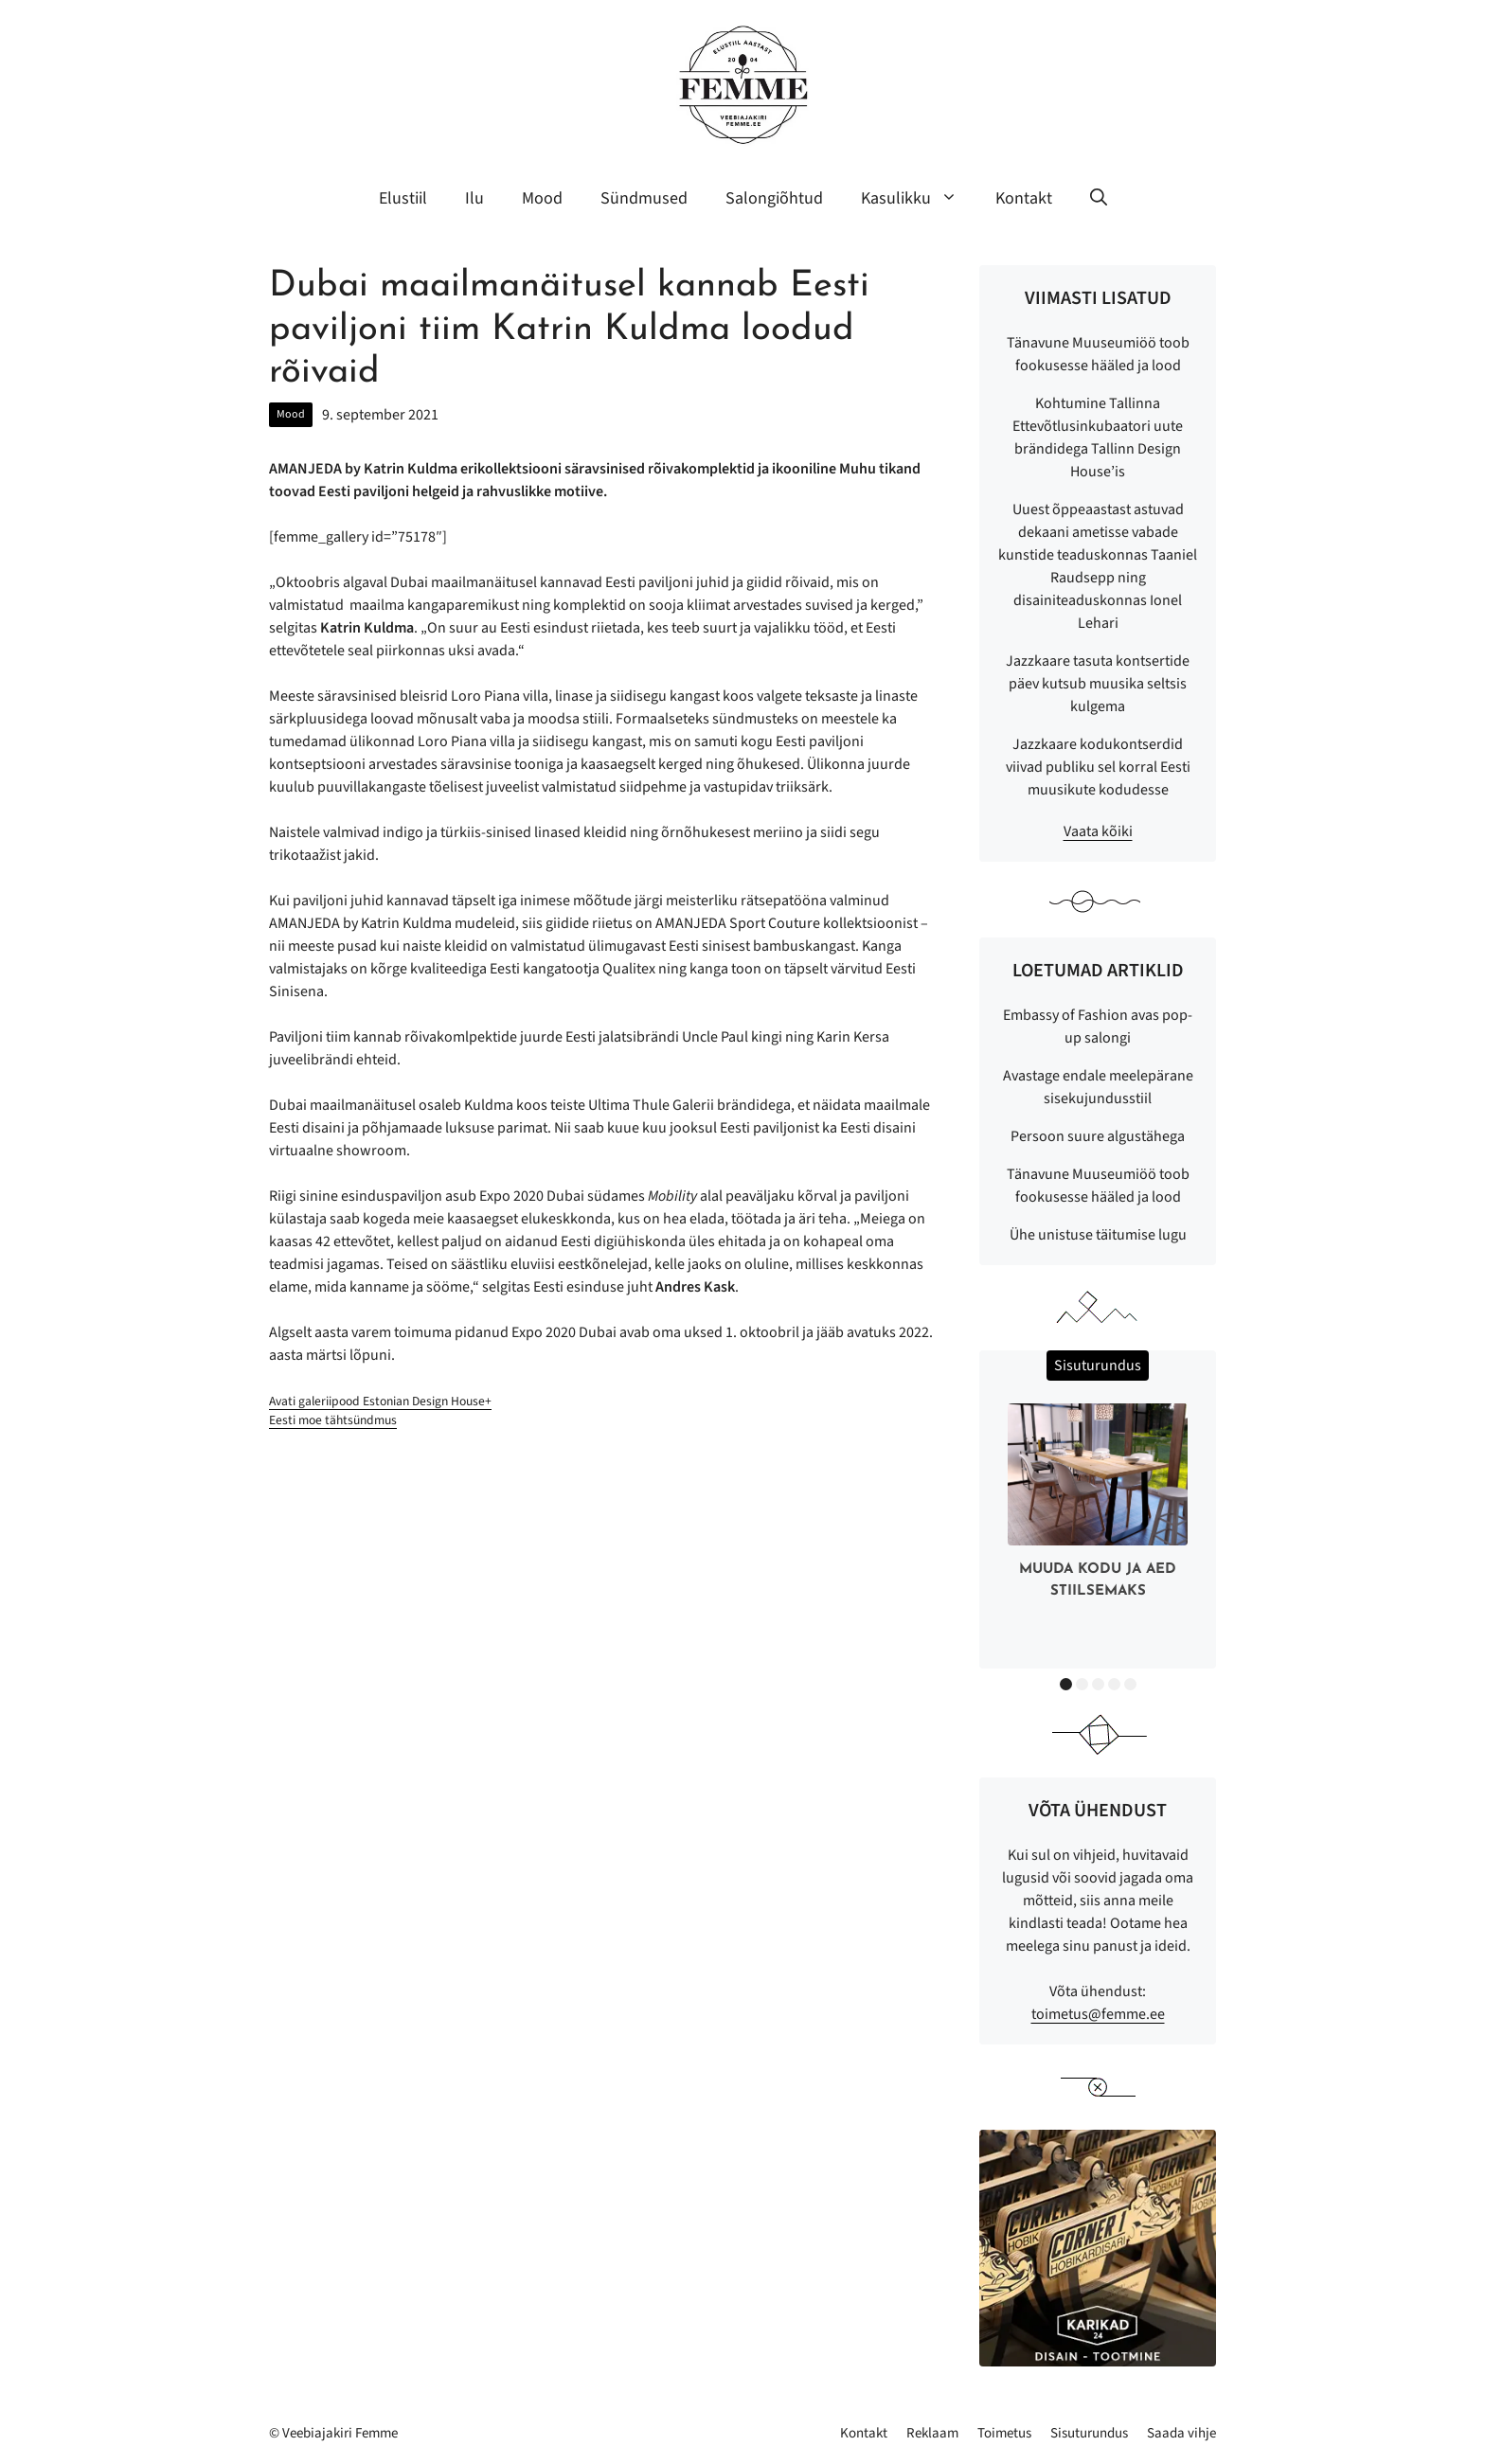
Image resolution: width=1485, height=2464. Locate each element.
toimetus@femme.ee (1098, 2014)
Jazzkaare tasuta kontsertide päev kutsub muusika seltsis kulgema (1098, 684)
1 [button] (1066, 1684)
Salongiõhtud (774, 198)
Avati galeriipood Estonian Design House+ (380, 1401)
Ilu (474, 198)
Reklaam (932, 2433)
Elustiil (403, 198)
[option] (1097, 1505)
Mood (542, 198)
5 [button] (1130, 1684)
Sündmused (644, 198)
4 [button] (1114, 1684)
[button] (1098, 198)
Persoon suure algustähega (1098, 1136)
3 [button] (1098, 1684)
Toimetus (1004, 2433)
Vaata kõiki (1098, 831)
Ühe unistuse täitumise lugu (1098, 1234)
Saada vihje (1181, 2433)
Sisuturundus (1089, 2433)
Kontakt (1023, 198)
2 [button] (1082, 1684)
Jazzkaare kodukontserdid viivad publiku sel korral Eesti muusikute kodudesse (1098, 767)
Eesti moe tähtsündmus (333, 1420)
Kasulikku (918, 198)
